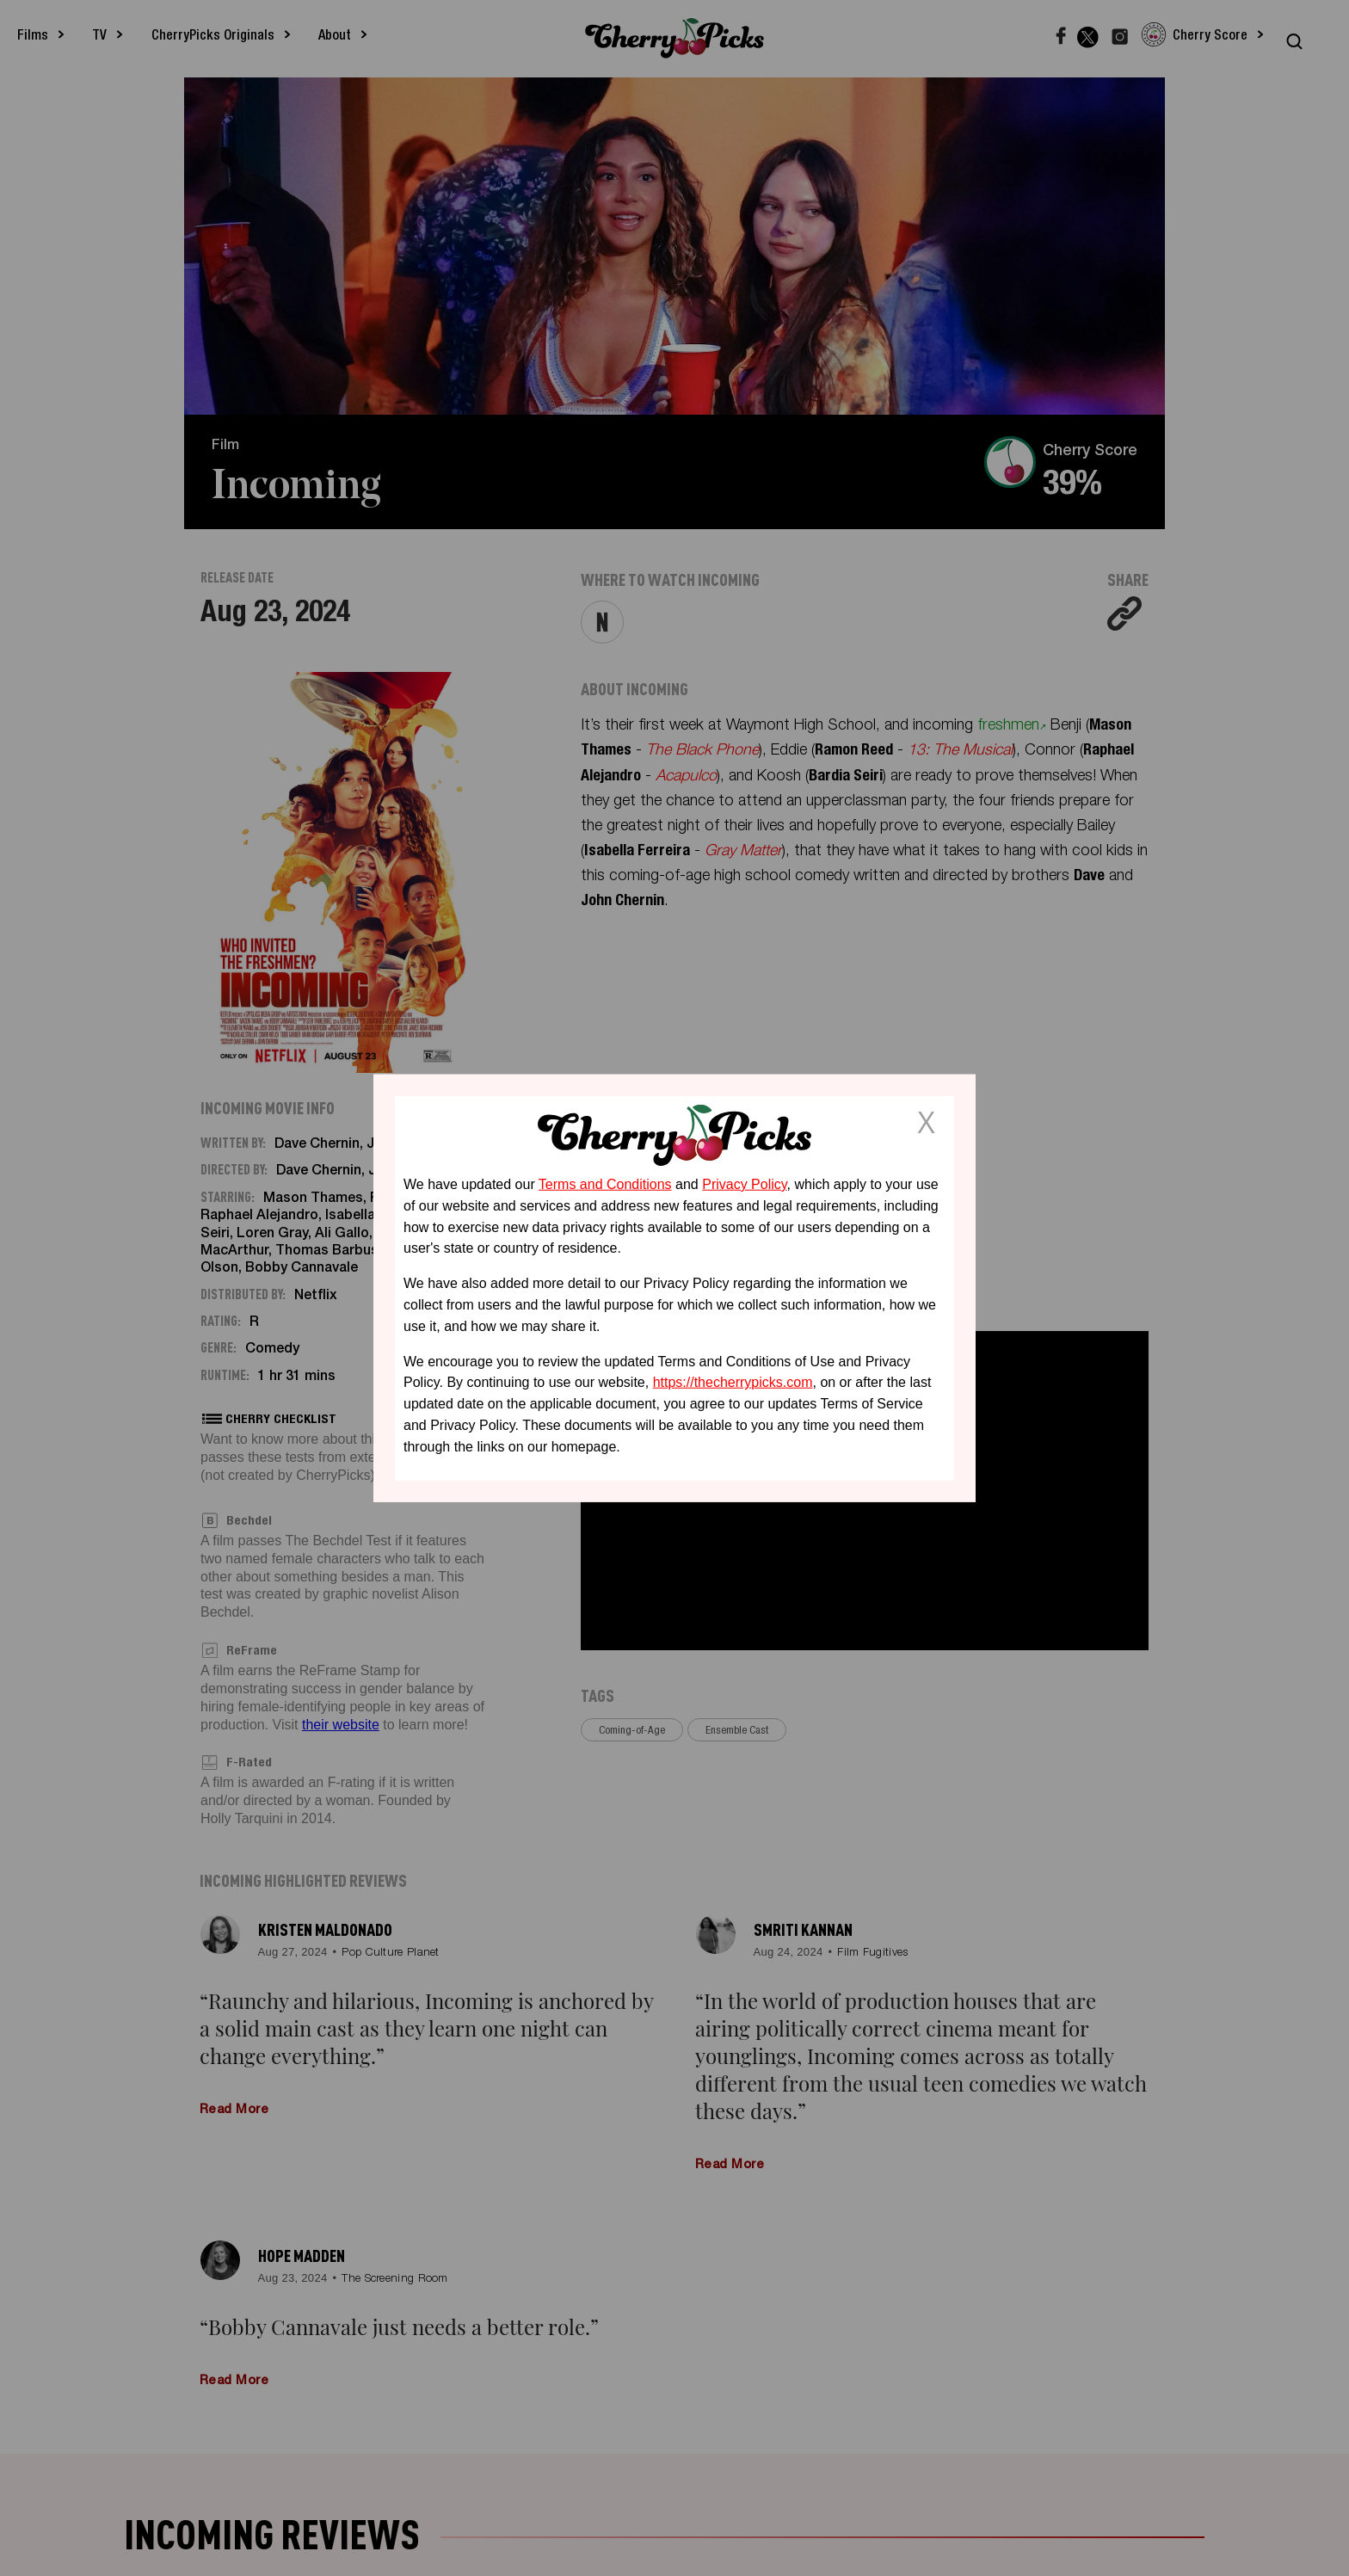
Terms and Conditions (605, 1184)
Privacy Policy (744, 1184)
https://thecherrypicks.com (733, 1382)
